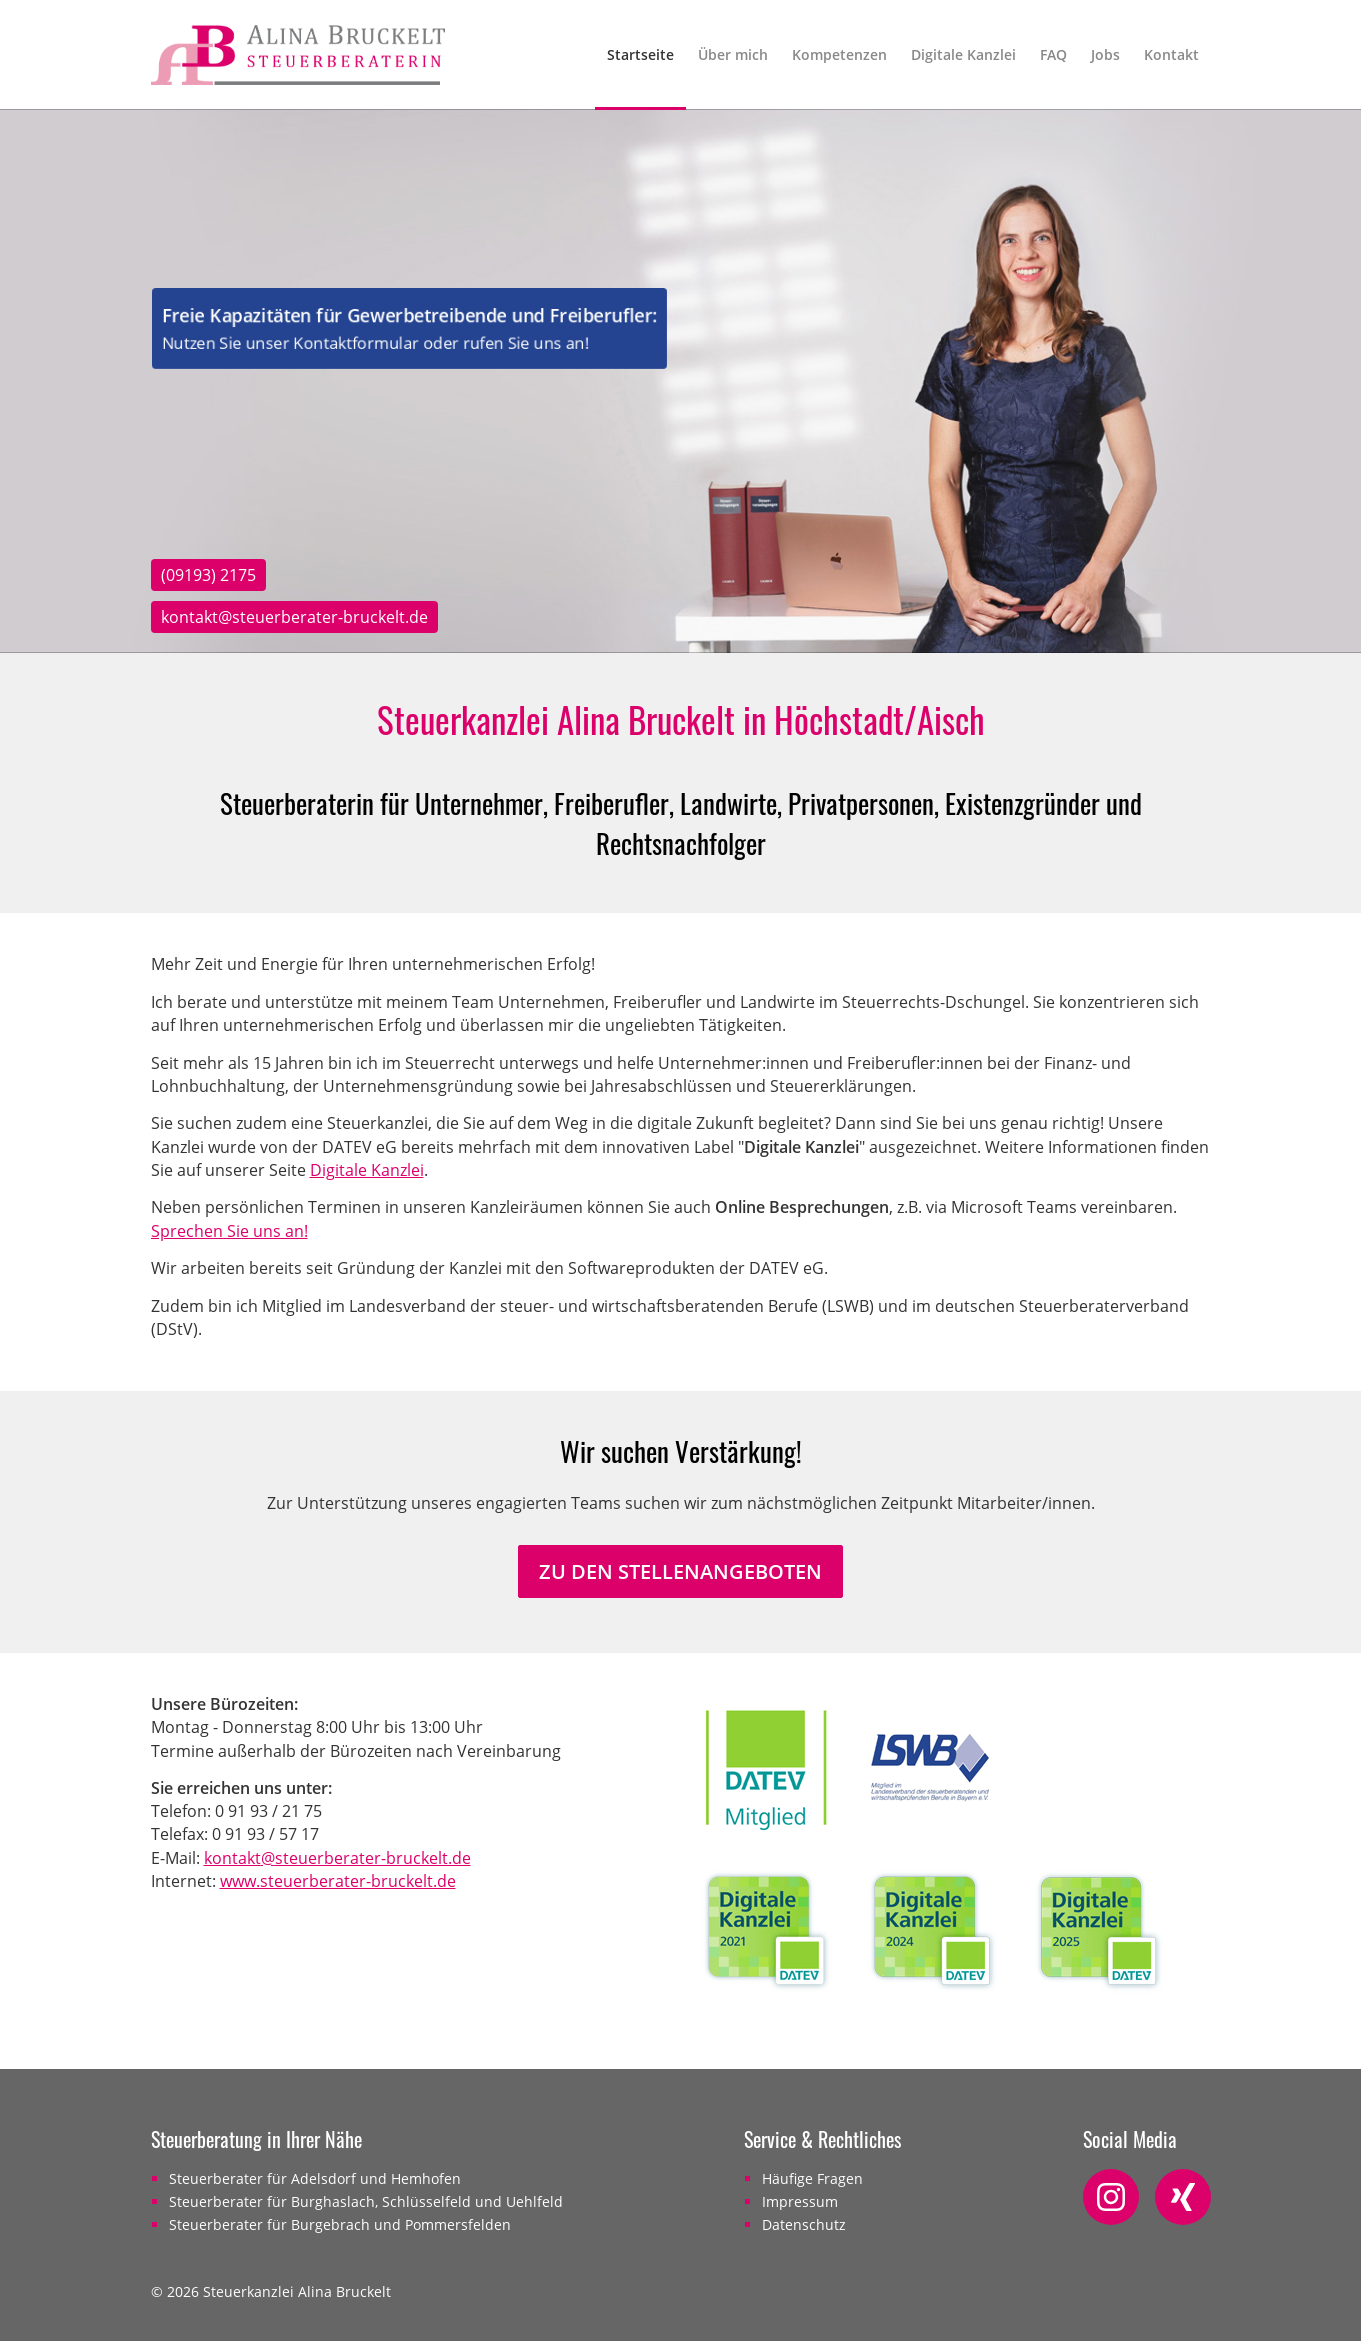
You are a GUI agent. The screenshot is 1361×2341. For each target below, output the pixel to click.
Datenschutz (804, 2224)
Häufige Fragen (812, 2178)
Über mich (733, 54)
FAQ (1053, 54)
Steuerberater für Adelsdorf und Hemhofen (315, 2178)
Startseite (640, 54)
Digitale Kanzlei (963, 54)
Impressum (800, 2201)
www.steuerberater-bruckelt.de (338, 1881)
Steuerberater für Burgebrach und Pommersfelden (340, 2224)
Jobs (1105, 54)
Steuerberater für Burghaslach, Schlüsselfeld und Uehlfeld (366, 2201)
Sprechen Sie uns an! (229, 1231)
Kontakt (1171, 54)
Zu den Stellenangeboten (680, 1571)
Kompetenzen (839, 54)
